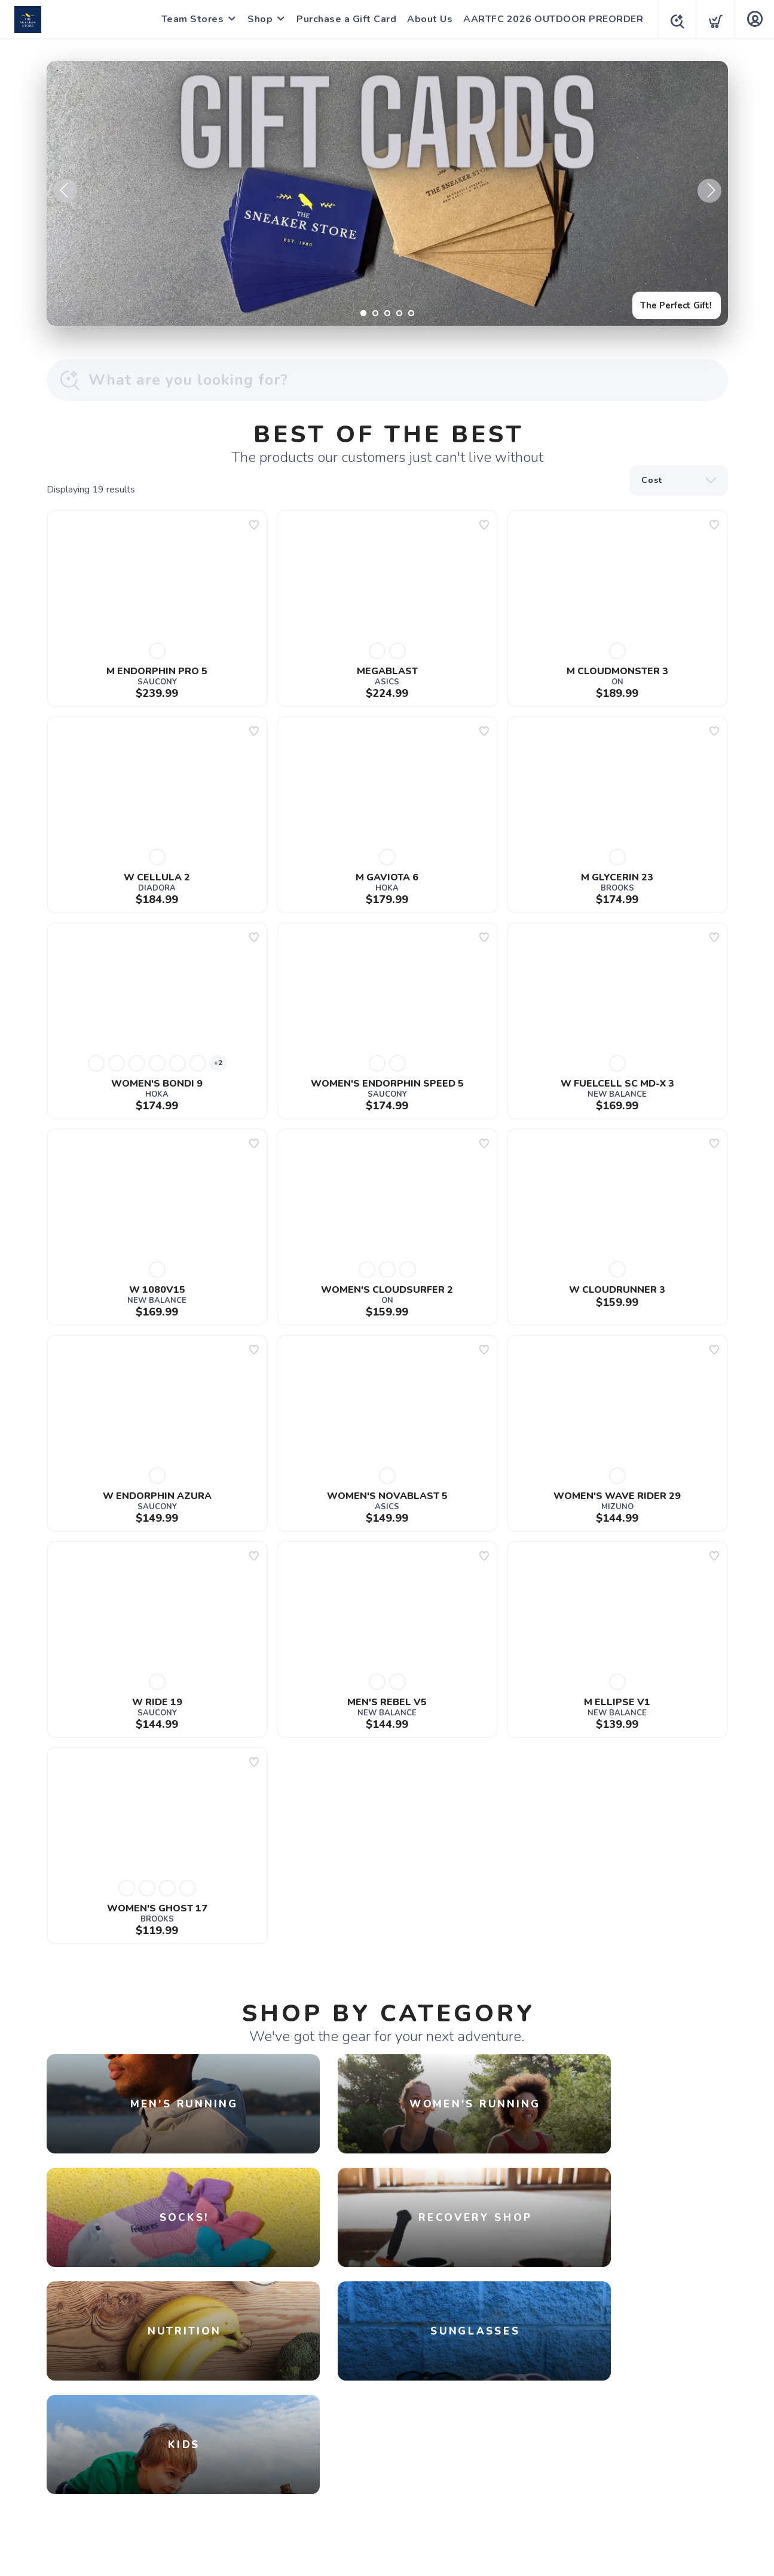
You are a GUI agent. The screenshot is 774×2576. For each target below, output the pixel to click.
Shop (256, 19)
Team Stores (189, 19)
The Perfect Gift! (671, 303)
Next (709, 191)
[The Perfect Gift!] (387, 193)
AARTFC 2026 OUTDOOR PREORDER (550, 19)
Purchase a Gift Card (343, 19)
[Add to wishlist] (254, 524)
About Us (426, 19)
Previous (65, 191)
